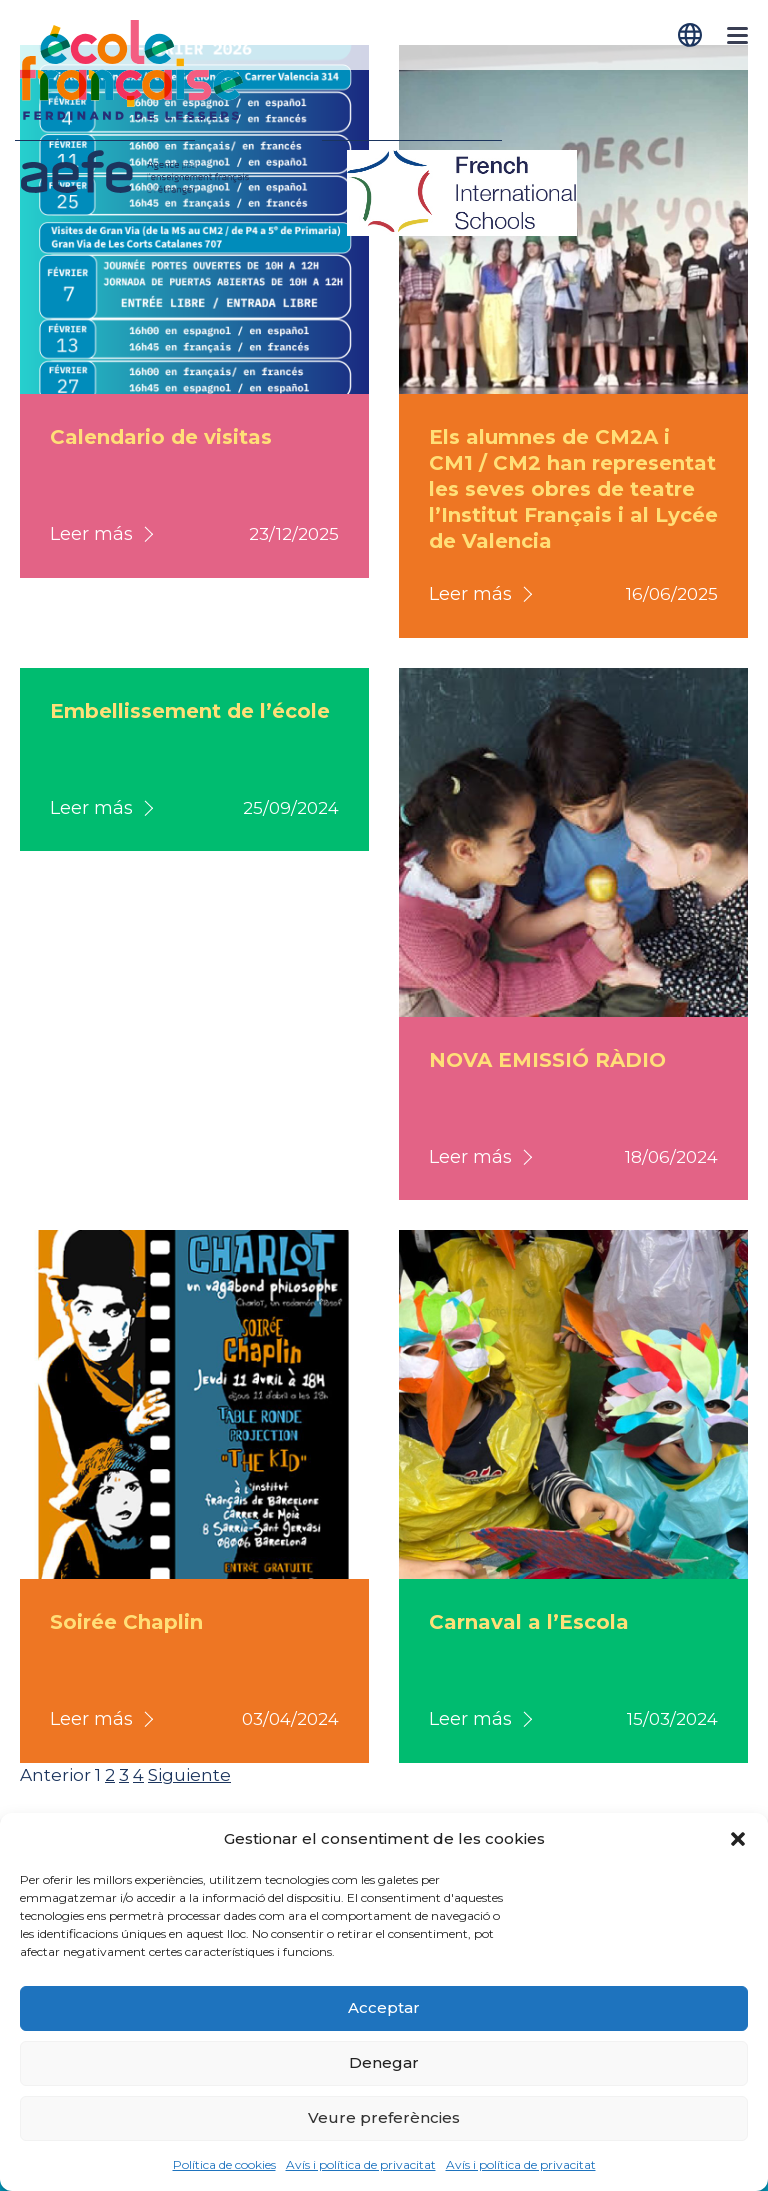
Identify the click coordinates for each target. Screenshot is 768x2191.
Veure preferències (384, 2117)
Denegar (384, 2062)
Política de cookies (224, 2164)
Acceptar (384, 2007)
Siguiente (189, 1775)
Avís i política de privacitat (361, 2164)
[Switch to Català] (692, 35)
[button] (738, 1839)
